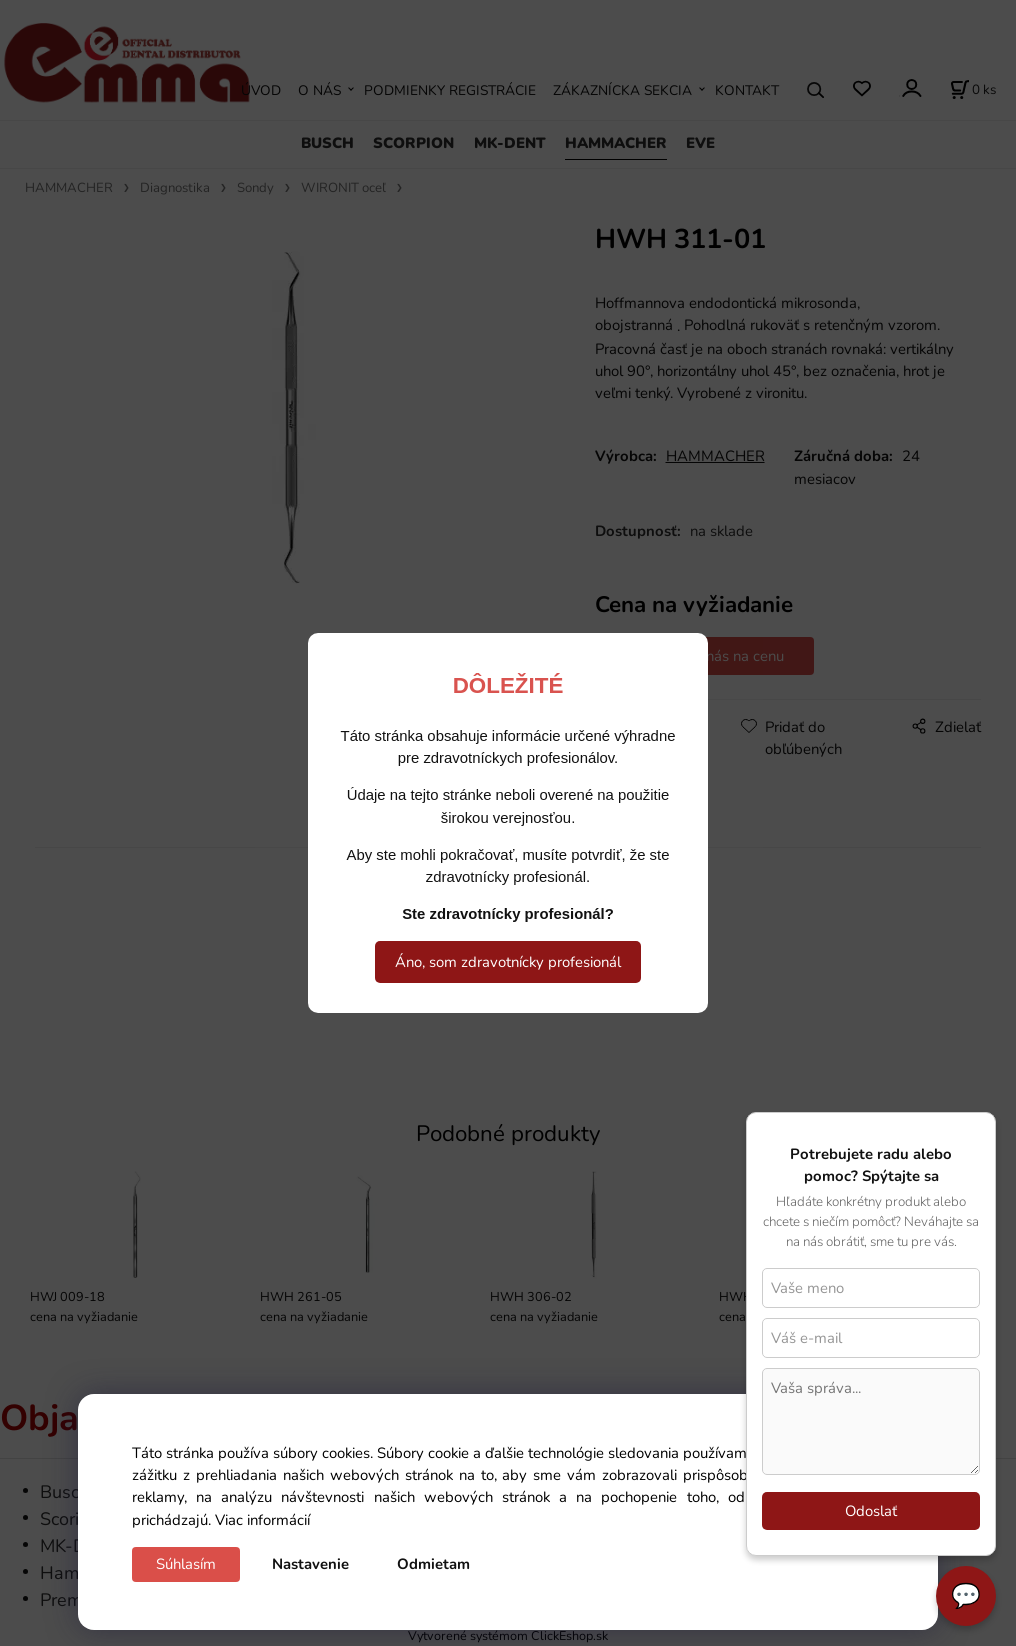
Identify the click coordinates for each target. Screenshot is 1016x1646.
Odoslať (871, 1511)
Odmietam (433, 1564)
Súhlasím (186, 1564)
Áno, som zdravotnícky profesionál (508, 962)
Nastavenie (310, 1564)
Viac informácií (262, 1520)
